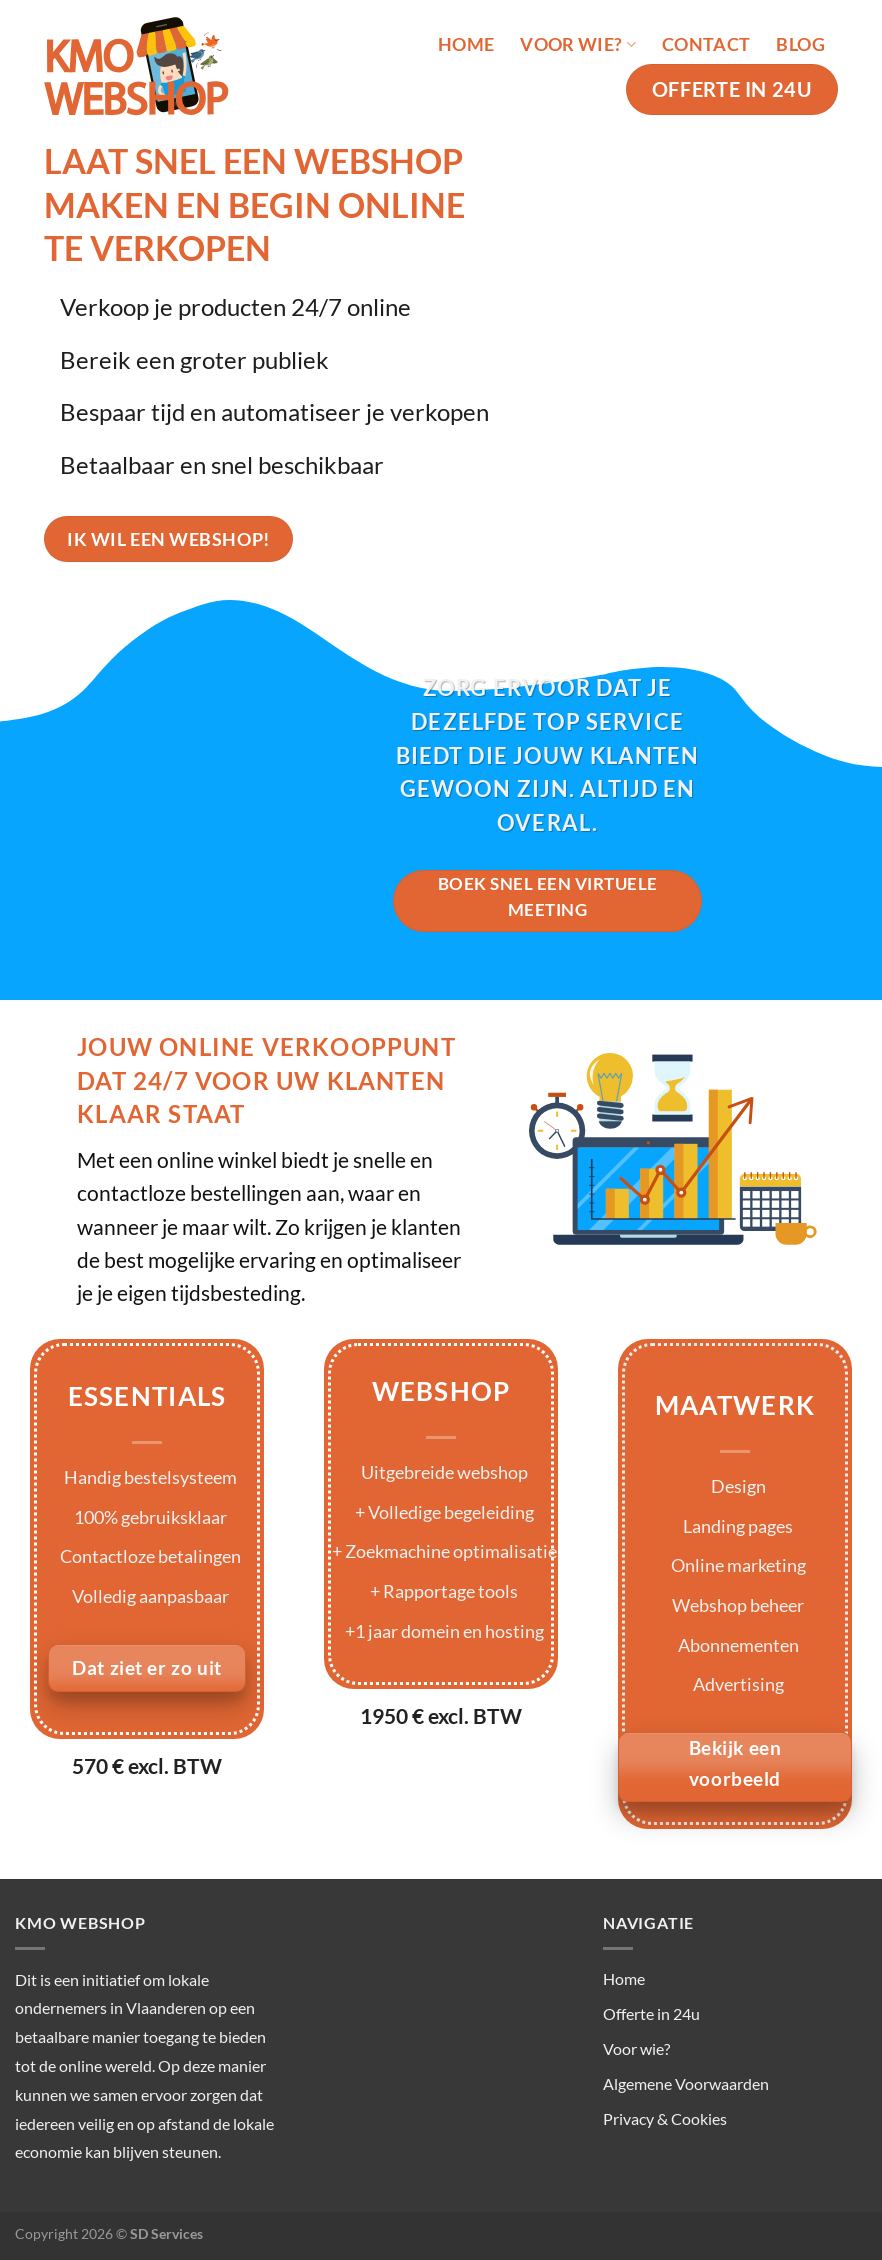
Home (466, 44)
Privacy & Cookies (665, 2118)
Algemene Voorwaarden (686, 2083)
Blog (800, 44)
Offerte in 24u (651, 2013)
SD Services (166, 2233)
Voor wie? (578, 44)
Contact (706, 44)
